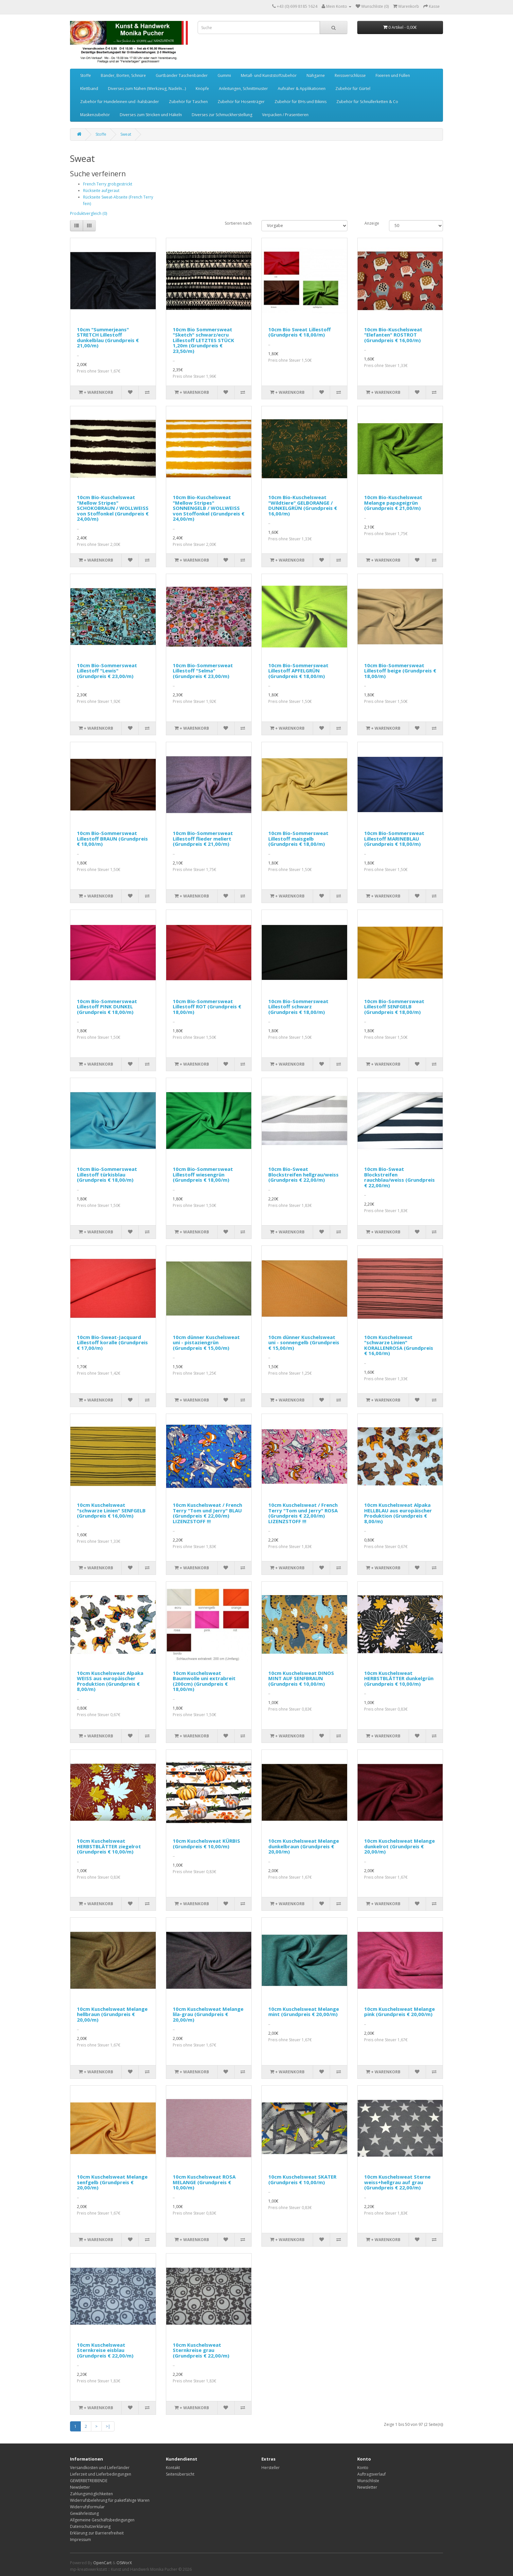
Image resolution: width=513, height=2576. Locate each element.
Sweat (125, 134)
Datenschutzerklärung (90, 2526)
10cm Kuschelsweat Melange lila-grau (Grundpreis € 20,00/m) (208, 2014)
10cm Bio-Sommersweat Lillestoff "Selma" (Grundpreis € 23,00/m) (203, 670)
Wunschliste (368, 2480)
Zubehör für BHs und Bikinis (300, 101)
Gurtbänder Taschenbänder (182, 75)
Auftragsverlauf (371, 2474)
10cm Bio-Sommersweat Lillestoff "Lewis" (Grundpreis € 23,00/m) (107, 670)
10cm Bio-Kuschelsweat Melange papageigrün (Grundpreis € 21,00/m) (393, 502)
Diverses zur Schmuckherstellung (222, 114)
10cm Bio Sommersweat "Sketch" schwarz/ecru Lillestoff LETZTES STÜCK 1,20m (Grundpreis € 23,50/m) (203, 340)
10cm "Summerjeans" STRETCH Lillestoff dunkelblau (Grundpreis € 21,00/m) (108, 337)
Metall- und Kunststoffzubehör (269, 75)
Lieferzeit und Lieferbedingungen (100, 2474)
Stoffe (85, 75)
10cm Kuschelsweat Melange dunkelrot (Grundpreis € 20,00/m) (399, 1846)
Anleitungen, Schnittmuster (243, 88)
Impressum (80, 2539)
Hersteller (270, 2467)
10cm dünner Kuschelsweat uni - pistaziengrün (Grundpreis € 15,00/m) (206, 1342)
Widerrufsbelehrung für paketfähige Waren (110, 2500)
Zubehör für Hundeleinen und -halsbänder (119, 101)
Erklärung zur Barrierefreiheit (97, 2533)
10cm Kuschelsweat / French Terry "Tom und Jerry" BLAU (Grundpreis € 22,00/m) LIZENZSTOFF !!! (207, 1513)
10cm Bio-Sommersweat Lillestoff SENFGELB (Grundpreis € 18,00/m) (394, 1006)
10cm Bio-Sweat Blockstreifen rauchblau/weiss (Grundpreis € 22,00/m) (399, 1177)
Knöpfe (202, 88)
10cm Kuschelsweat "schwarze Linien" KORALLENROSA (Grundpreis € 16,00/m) (398, 1345)
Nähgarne (316, 75)
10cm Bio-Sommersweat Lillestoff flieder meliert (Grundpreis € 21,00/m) (203, 838)
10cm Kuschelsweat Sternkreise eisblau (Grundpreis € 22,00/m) (105, 2350)
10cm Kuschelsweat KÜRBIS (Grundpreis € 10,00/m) (206, 1843)
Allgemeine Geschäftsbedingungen (102, 2520)
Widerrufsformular (87, 2507)
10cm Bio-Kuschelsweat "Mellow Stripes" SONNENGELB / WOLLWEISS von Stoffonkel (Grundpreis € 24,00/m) (208, 508)
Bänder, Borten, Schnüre (123, 75)
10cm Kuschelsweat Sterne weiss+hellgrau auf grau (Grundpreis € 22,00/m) (397, 2182)
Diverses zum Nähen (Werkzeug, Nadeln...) (147, 88)
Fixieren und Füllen (393, 75)
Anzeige (371, 223)
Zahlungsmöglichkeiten (91, 2494)
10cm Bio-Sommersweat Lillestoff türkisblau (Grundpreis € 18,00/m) (107, 1174)
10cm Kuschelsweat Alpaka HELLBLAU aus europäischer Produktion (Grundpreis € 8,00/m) (398, 1513)
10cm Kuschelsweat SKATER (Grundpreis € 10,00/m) (302, 2179)
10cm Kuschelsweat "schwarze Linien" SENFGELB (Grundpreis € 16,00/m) (111, 1510)
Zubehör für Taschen (188, 101)
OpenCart (102, 2563)
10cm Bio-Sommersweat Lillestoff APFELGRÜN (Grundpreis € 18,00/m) (298, 670)
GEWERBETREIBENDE (88, 2480)
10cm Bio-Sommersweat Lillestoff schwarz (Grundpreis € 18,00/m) (298, 1006)
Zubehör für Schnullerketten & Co (367, 101)
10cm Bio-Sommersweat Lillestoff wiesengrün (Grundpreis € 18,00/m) (203, 1174)
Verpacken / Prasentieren (285, 114)
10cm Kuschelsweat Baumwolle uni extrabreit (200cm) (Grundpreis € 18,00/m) (204, 1681)
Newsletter (80, 2487)
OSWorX (124, 2563)
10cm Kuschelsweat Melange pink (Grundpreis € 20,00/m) (399, 2012)
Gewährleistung (84, 2513)
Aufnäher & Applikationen (302, 88)
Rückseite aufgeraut (101, 190)
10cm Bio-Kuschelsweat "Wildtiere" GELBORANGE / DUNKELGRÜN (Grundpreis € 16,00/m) (302, 505)
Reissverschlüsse (350, 75)
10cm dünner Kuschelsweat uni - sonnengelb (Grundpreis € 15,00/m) (303, 1342)
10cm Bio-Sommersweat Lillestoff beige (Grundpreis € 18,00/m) (400, 670)
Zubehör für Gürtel (352, 88)
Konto (362, 2467)
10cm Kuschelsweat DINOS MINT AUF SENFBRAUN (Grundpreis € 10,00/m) (301, 1678)
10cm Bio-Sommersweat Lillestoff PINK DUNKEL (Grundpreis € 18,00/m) (107, 1006)
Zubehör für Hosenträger (241, 101)
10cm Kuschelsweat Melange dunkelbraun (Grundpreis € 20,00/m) (303, 1846)
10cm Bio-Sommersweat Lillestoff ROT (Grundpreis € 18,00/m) (207, 1006)
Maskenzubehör (95, 114)
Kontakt (173, 2467)
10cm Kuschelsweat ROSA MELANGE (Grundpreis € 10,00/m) (204, 2182)
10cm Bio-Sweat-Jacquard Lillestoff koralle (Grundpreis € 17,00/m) (112, 1342)
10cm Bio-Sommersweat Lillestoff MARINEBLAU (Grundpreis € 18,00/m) (394, 838)
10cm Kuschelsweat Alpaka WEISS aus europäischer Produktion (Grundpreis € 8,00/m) (110, 1681)
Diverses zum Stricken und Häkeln (151, 114)
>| (108, 2426)
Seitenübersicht (180, 2474)
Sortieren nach (238, 223)
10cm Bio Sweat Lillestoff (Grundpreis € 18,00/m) (299, 332)
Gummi (224, 75)
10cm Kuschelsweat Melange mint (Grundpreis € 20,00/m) (303, 2012)
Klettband (89, 88)
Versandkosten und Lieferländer (100, 2467)
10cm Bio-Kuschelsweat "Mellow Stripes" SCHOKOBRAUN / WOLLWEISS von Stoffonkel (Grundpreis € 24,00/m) (113, 508)
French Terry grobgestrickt (107, 184)
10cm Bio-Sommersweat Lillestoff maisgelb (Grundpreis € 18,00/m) (298, 838)
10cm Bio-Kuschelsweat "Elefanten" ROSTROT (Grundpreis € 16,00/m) (393, 334)
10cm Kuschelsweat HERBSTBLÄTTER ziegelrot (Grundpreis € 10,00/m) (109, 1846)
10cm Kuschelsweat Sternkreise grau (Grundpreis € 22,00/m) (201, 2350)
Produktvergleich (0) (88, 213)
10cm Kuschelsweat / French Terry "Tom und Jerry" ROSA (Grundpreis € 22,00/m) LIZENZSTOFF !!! (303, 1513)
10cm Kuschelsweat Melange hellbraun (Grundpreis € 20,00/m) (112, 2014)
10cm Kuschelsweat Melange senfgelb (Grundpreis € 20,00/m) (112, 2182)
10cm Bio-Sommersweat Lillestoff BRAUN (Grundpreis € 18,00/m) (112, 838)
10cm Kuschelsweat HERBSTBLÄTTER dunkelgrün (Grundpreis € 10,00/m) (398, 1678)
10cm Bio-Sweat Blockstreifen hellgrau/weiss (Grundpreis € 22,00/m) (303, 1174)
